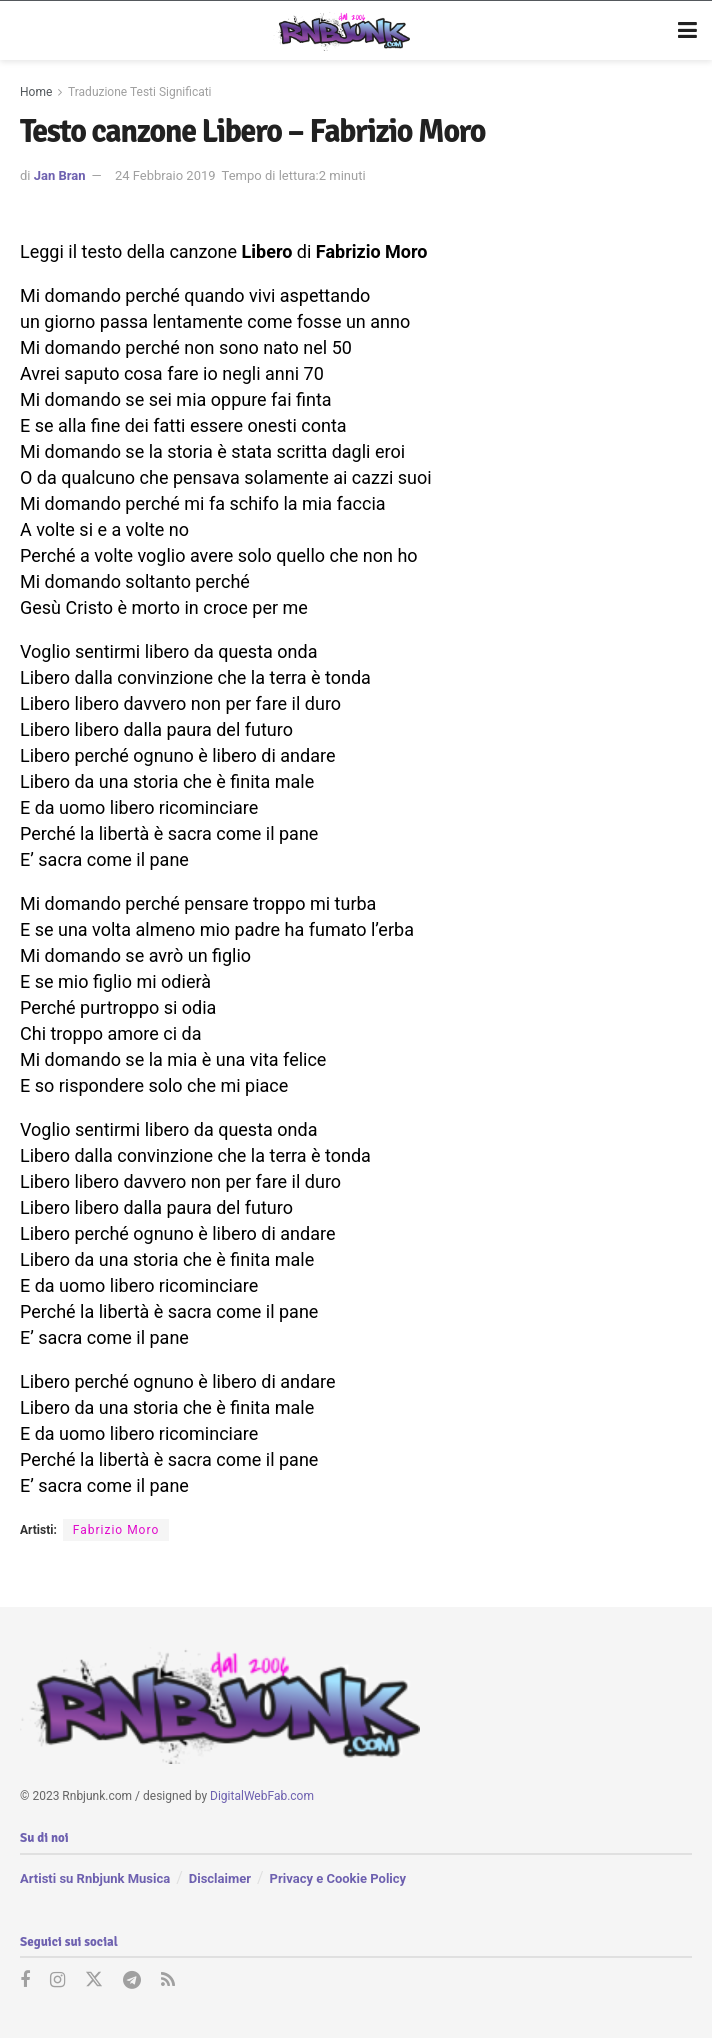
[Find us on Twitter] (94, 1981)
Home (36, 92)
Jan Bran (60, 175)
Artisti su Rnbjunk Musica (95, 1877)
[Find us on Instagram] (57, 1981)
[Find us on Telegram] (132, 1981)
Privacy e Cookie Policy (338, 1877)
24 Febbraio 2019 (165, 175)
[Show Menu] (687, 31)
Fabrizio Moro (116, 1530)
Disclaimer (220, 1877)
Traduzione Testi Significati (140, 92)
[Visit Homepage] (341, 31)
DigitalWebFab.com (262, 1796)
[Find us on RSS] (168, 1981)
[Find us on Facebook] (25, 1981)
